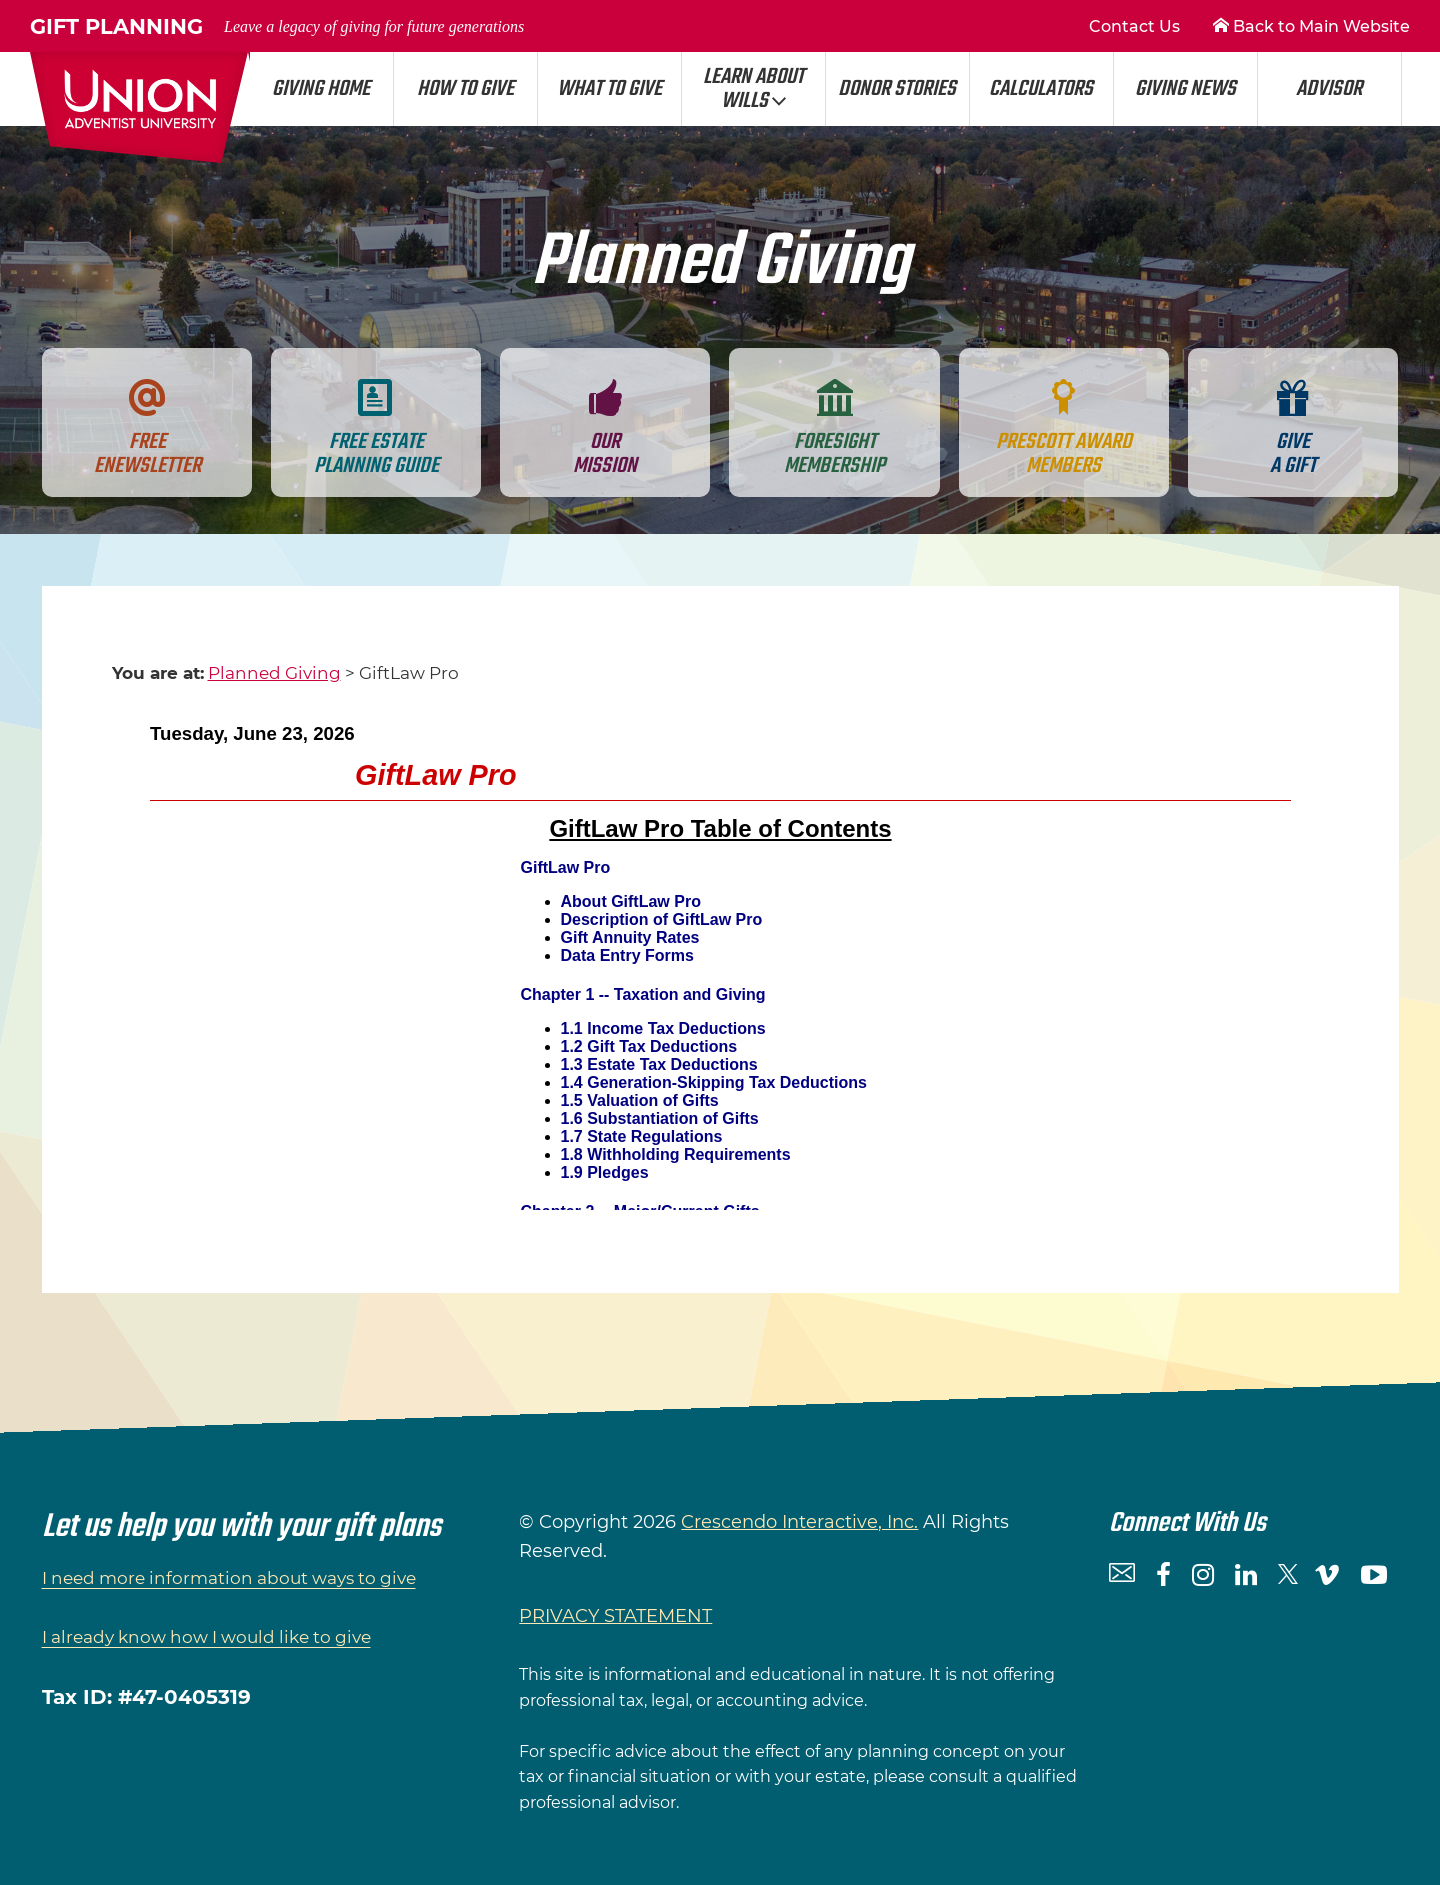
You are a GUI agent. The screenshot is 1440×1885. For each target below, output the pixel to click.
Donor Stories (897, 89)
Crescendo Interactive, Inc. (799, 1522)
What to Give (609, 89)
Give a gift (1293, 429)
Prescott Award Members (1064, 429)
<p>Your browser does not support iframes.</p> (720, 960)
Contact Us (1134, 26)
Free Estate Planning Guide (376, 429)
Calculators (1041, 89)
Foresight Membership (834, 429)
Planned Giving (274, 673)
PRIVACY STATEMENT (615, 1616)
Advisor (1329, 89)
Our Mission (605, 429)
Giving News (1185, 89)
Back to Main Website (1311, 26)
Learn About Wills (753, 89)
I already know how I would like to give (206, 1637)
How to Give (465, 89)
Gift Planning (277, 26)
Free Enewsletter (147, 429)
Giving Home (321, 89)
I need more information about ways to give (229, 1578)
